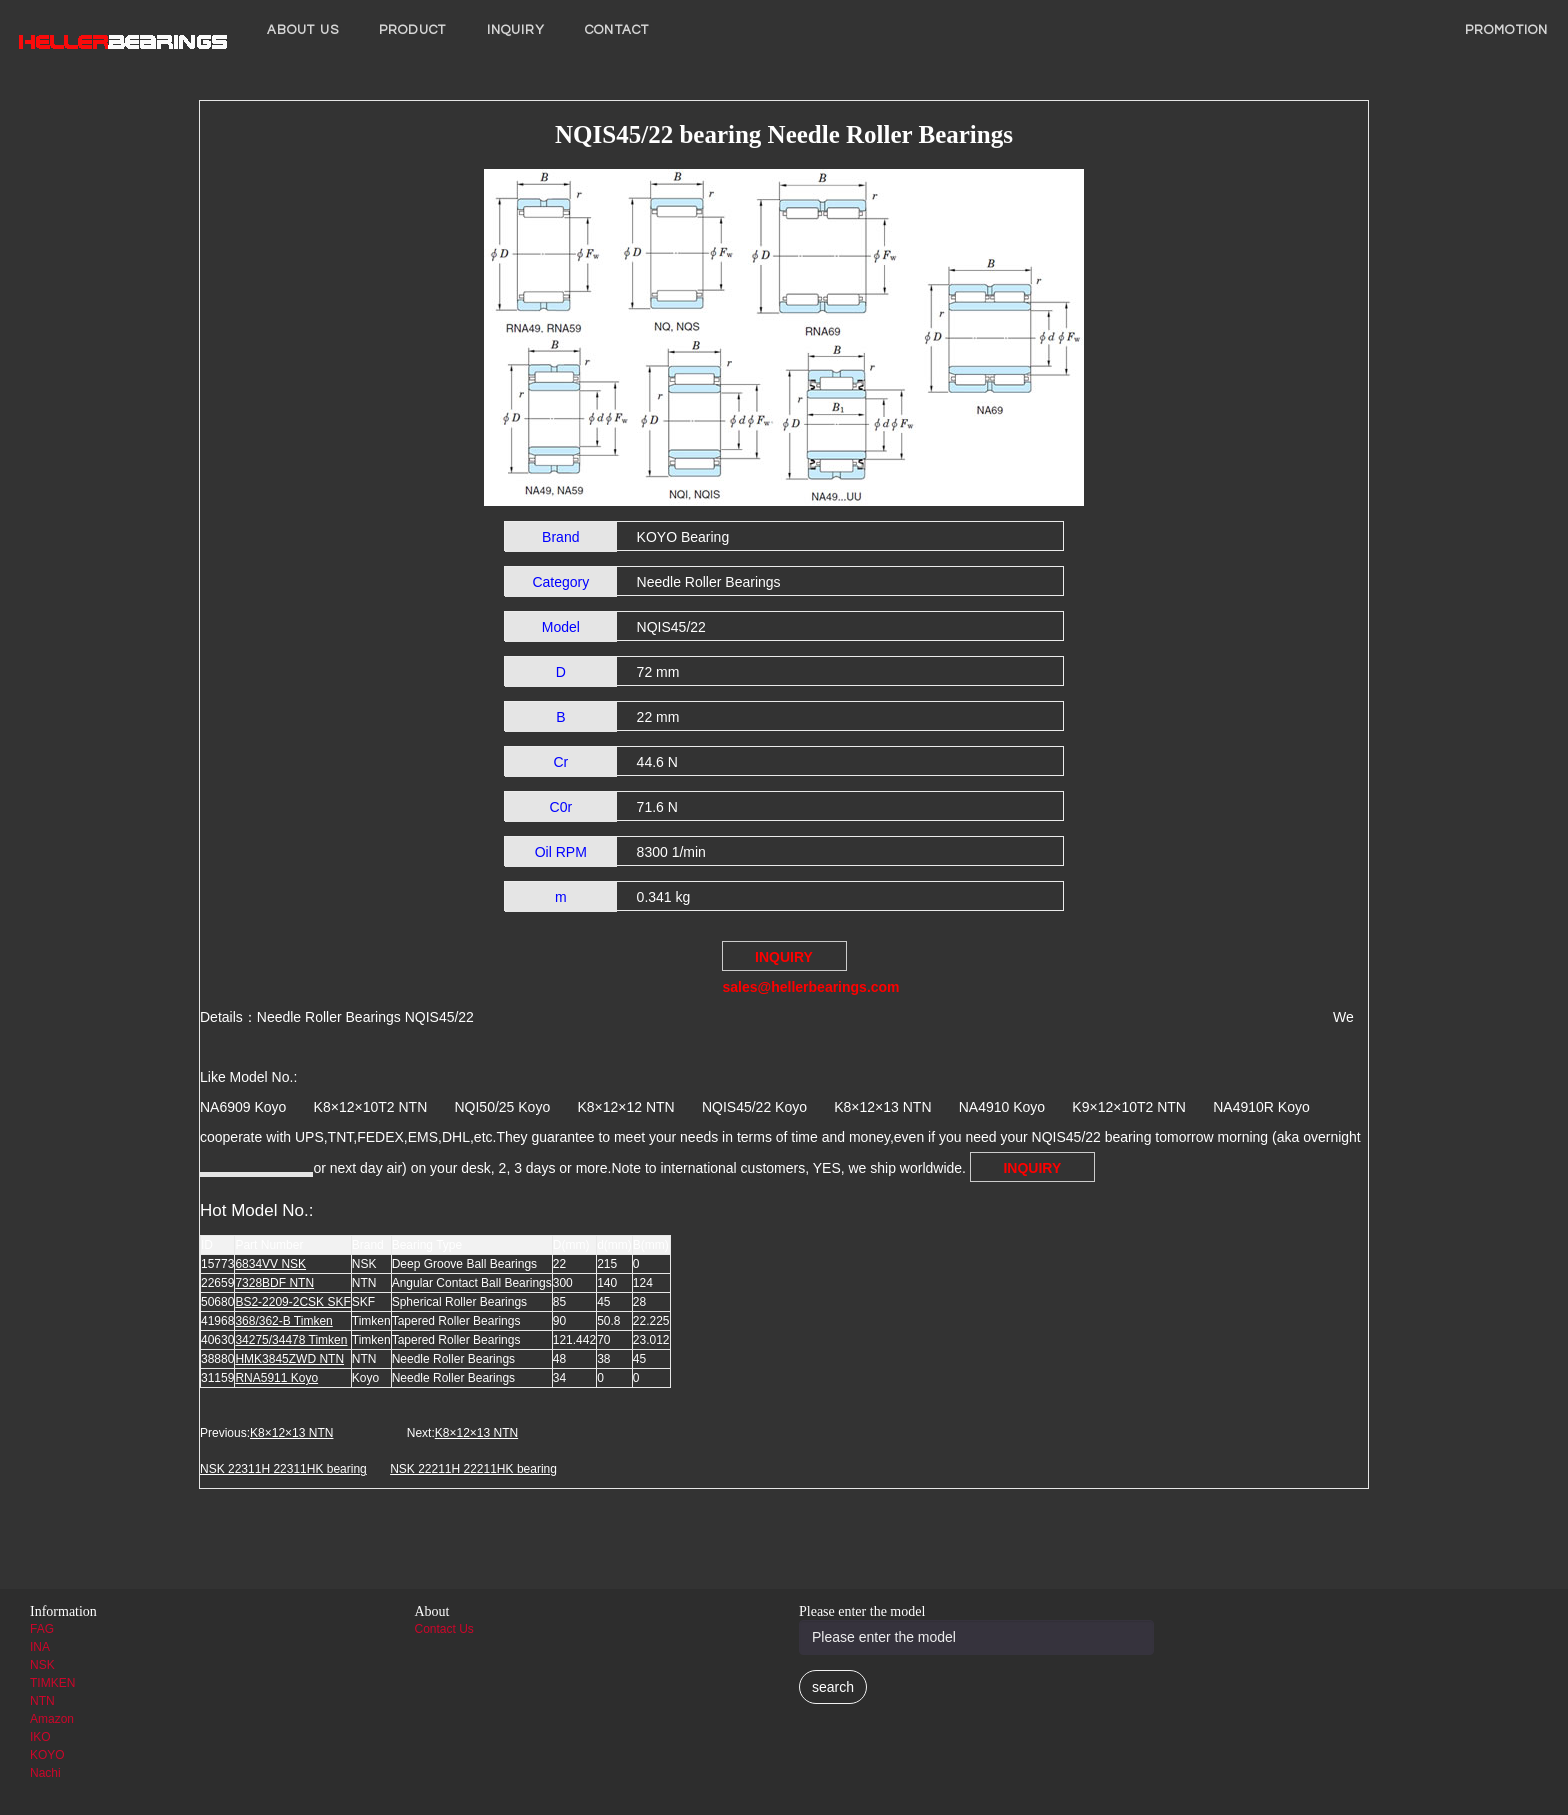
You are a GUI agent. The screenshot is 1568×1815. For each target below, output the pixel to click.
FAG (42, 1629)
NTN (42, 1701)
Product (413, 30)
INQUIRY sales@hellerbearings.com (785, 960)
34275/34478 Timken (291, 1340)
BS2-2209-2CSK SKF (292, 1302)
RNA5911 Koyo (276, 1378)
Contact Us (444, 1629)
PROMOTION (1506, 30)
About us (303, 30)
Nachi (45, 1773)
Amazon (52, 1719)
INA (40, 1647)
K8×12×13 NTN (291, 1433)
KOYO (47, 1755)
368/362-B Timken (283, 1321)
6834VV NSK (270, 1264)
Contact (617, 30)
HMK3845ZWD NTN (289, 1359)
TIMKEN (52, 1683)
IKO (40, 1737)
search (833, 1687)
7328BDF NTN (274, 1283)
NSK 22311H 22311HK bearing (283, 1469)
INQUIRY (516, 30)
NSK (42, 1665)
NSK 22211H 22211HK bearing (473, 1469)
